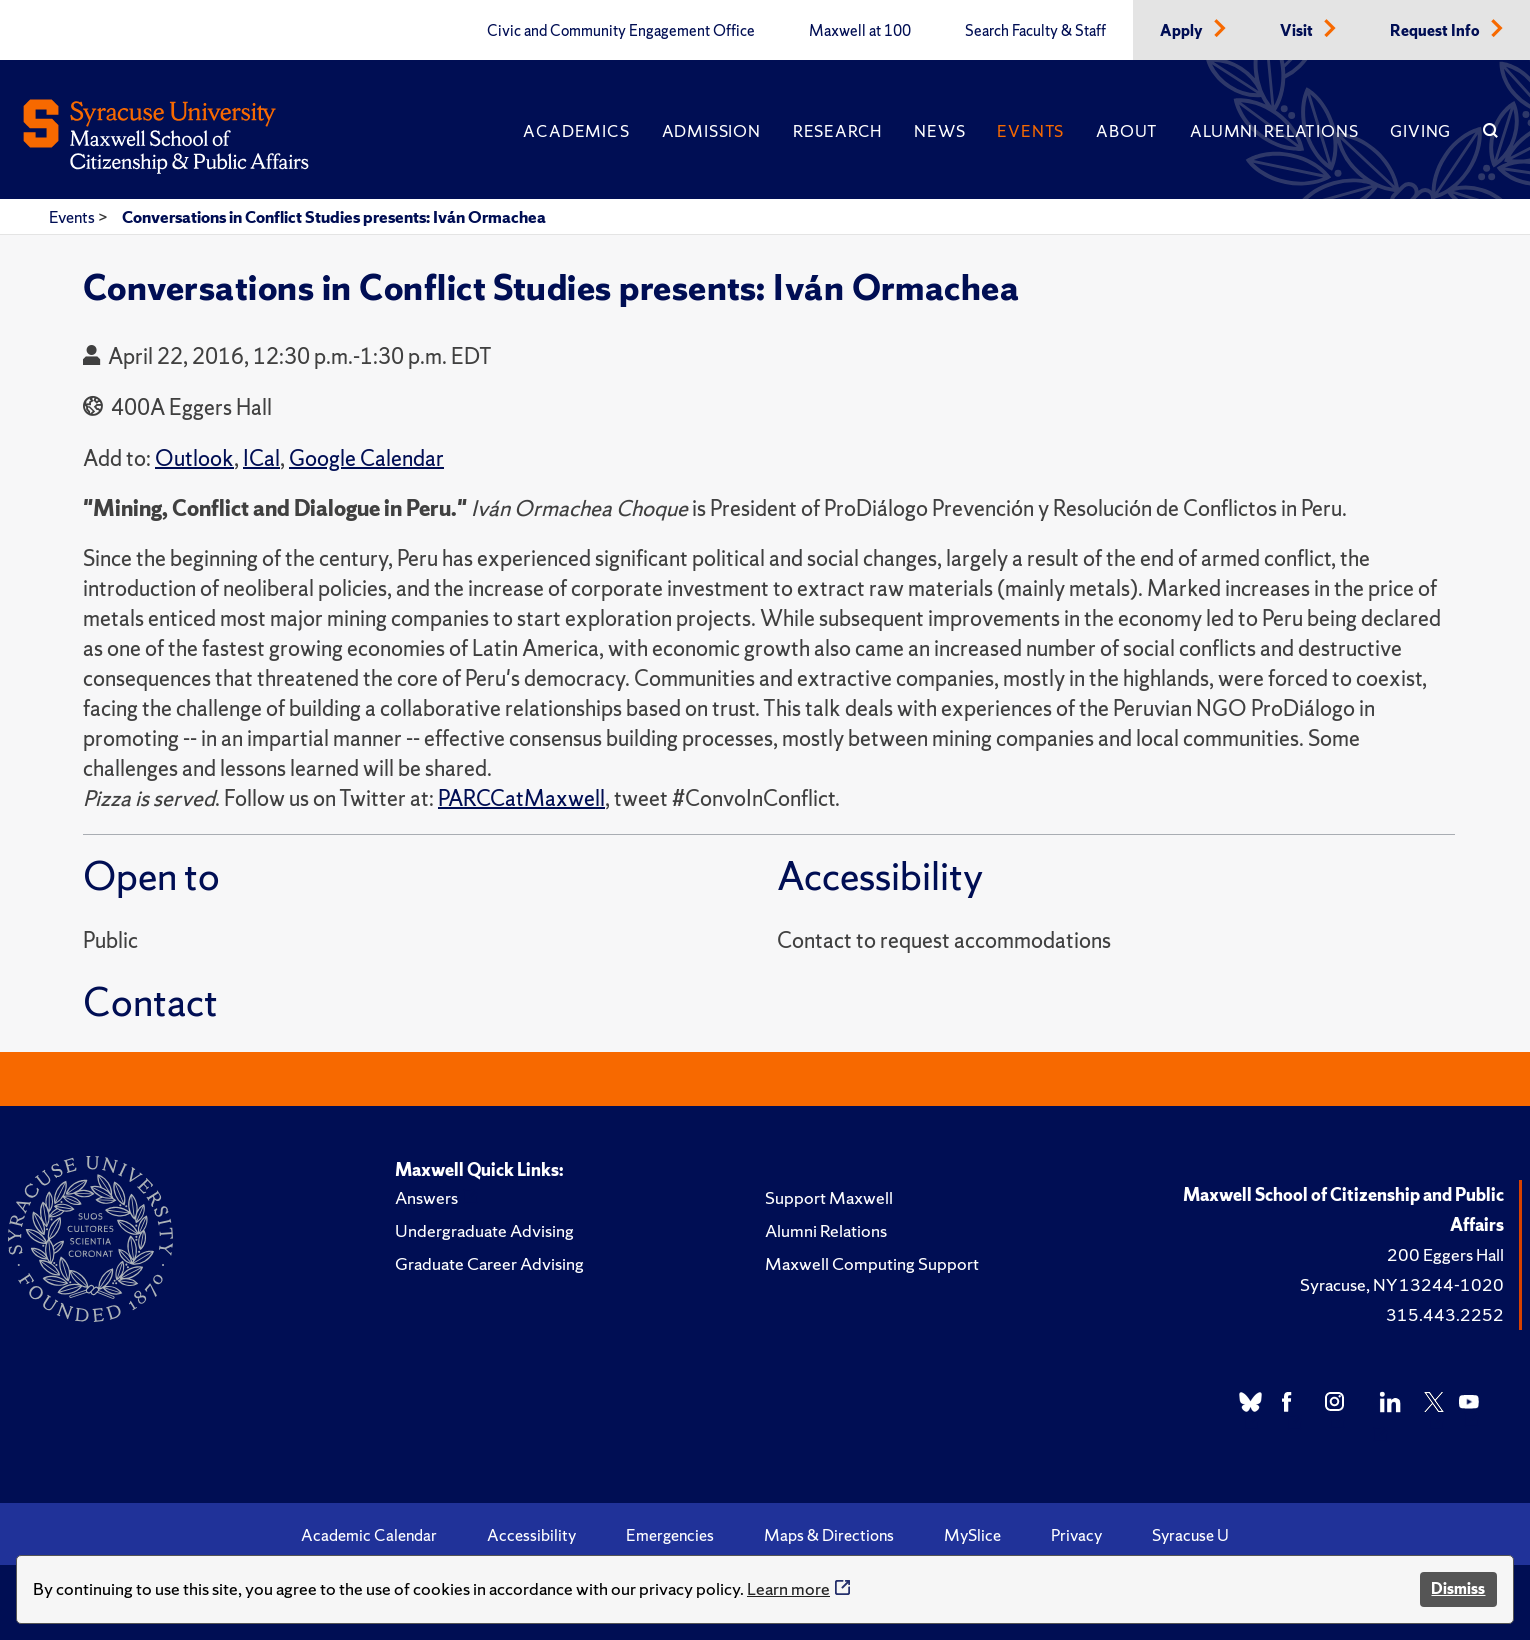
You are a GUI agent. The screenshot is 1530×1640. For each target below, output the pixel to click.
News (939, 131)
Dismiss (1458, 1588)
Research (837, 131)
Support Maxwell (829, 1197)
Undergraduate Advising (484, 1230)
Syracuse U (1190, 1535)
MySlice (972, 1535)
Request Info (1436, 31)
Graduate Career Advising (489, 1263)
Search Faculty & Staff (1035, 31)
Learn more (788, 1588)
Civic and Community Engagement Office (621, 31)
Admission (711, 131)
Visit (1298, 31)
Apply (1183, 31)
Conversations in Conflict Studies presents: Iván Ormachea (334, 217)
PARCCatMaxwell (521, 798)
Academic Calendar (369, 1535)
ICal (261, 458)
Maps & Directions (829, 1535)
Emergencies (670, 1535)
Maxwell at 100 (860, 31)
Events (1030, 131)
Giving (1420, 131)
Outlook (194, 458)
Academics (576, 131)
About (1127, 131)
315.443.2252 (1445, 1314)
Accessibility (531, 1535)
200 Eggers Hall (1445, 1254)
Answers (426, 1197)
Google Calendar (366, 458)
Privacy (1076, 1535)
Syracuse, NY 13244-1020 (1402, 1284)
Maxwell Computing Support (872, 1263)
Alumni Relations (1274, 131)
